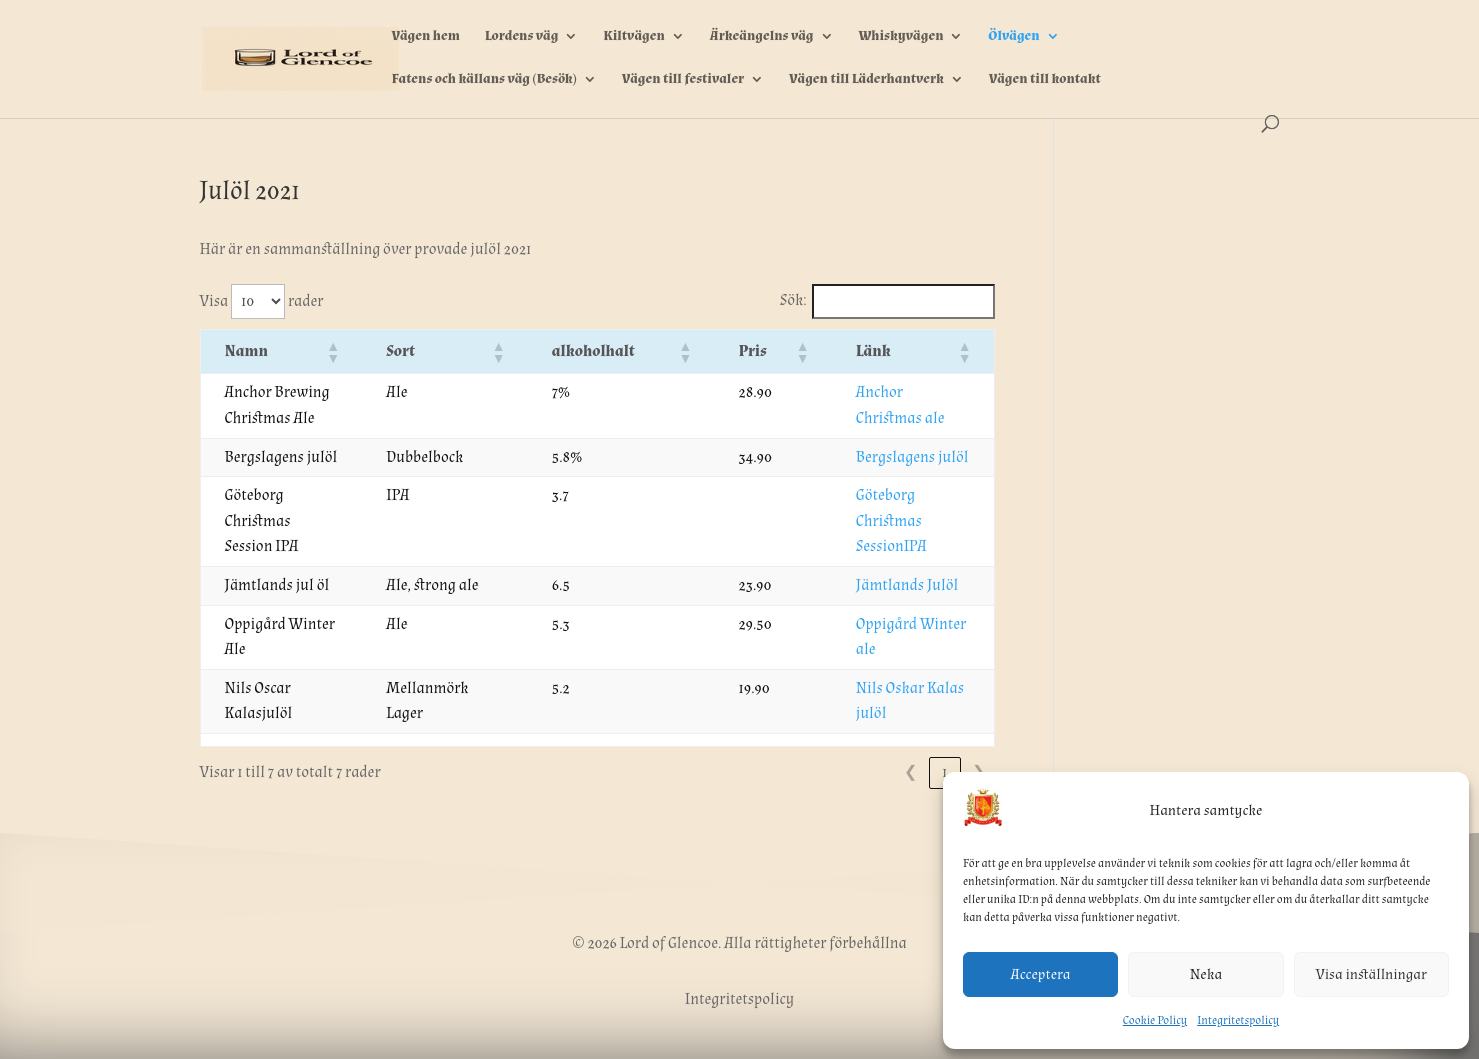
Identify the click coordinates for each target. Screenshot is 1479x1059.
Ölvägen (1013, 37)
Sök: (793, 300)
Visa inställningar (1371, 974)
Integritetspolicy (1238, 1020)
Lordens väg (522, 37)
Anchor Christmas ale (887, 392)
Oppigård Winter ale (884, 598)
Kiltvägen (633, 37)
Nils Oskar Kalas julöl (889, 637)
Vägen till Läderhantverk (866, 80)
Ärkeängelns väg (762, 37)
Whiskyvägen (900, 37)
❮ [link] (910, 721)
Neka (1206, 974)
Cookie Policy (1155, 1020)
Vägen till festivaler (683, 80)
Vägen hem (426, 37)
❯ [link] (978, 721)
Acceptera (1041, 974)
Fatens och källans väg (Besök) (484, 80)
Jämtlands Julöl (869, 559)
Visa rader (262, 301)
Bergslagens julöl (874, 457)
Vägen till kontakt (1045, 80)
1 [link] (944, 721)
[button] (372, 352)
